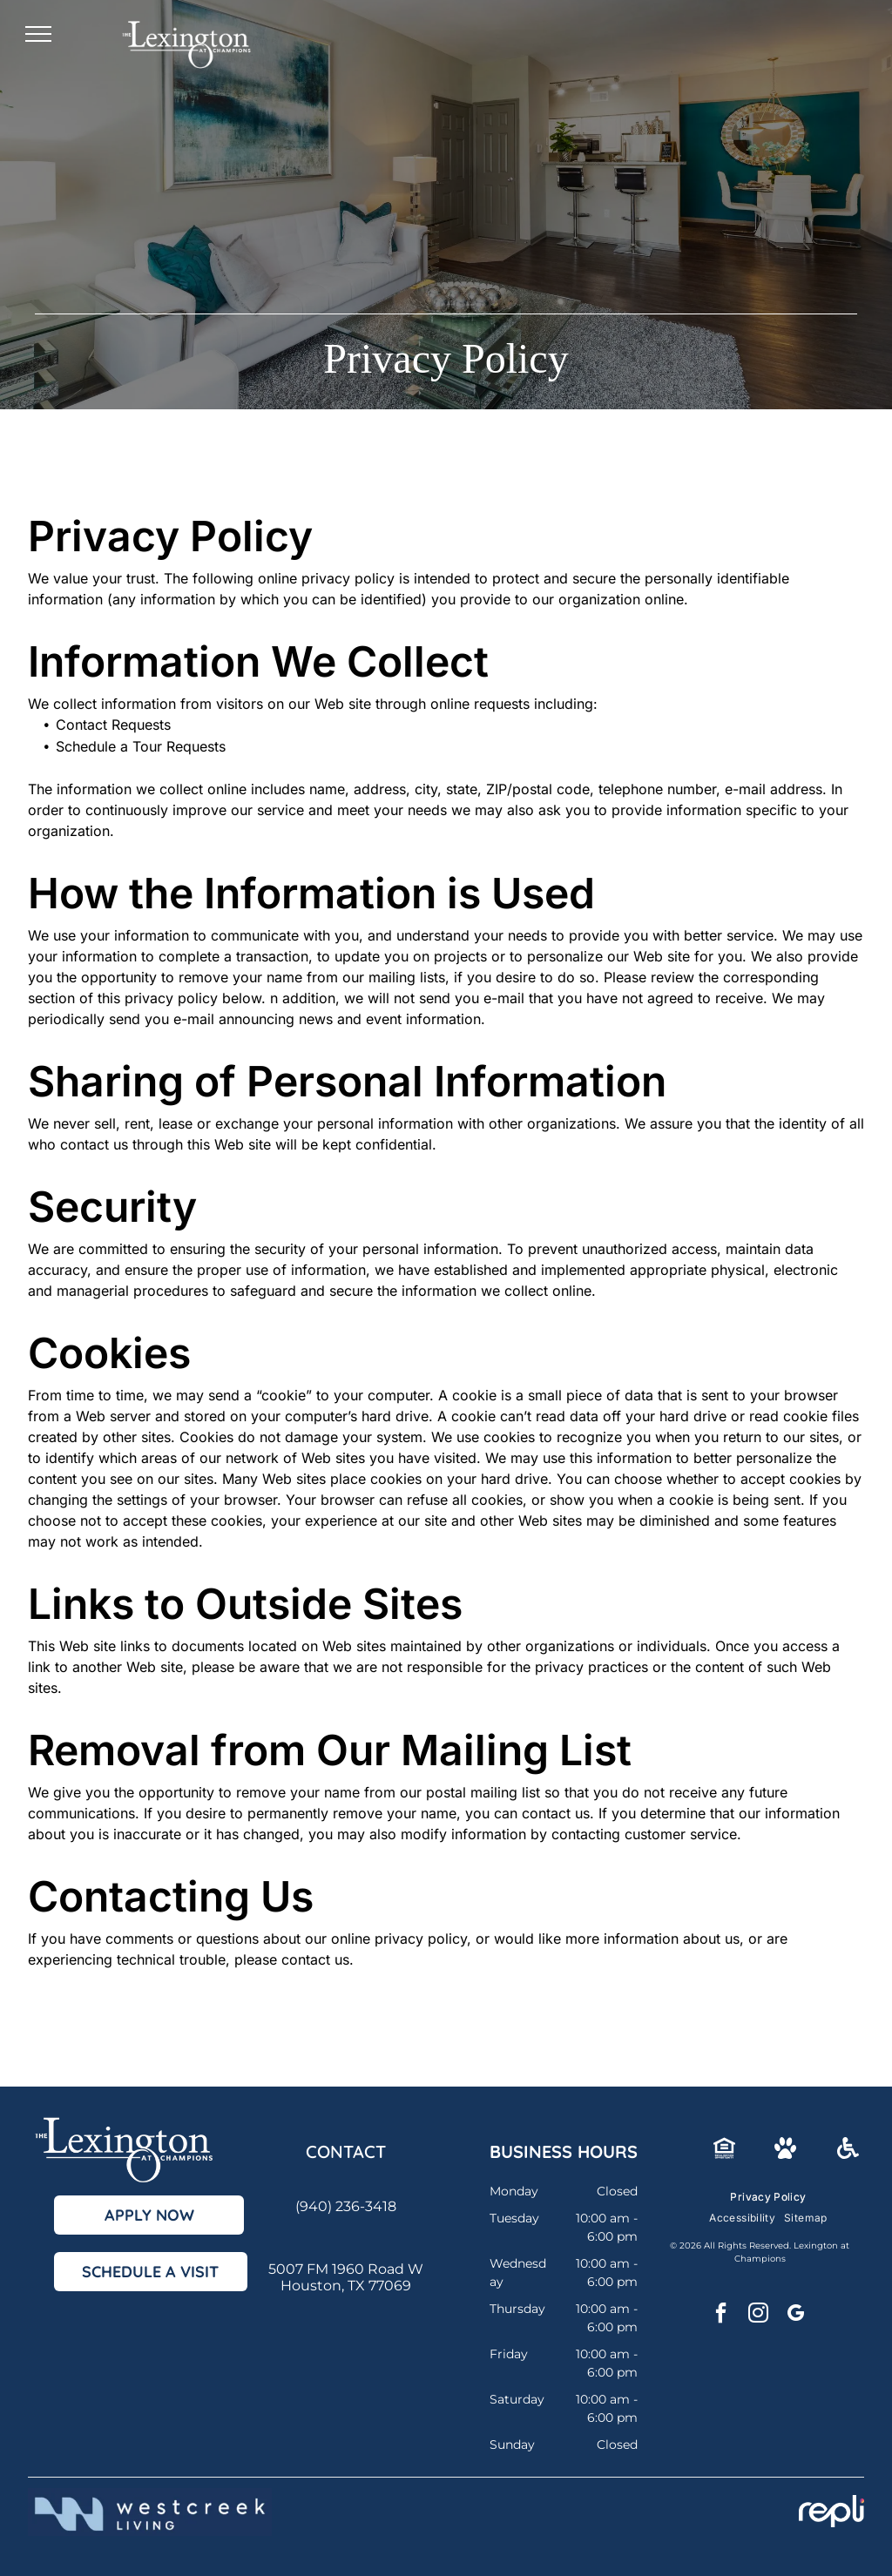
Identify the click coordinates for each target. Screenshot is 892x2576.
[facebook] (720, 2315)
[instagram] (758, 2315)
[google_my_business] (795, 2315)
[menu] (38, 34)
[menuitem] (768, 2197)
